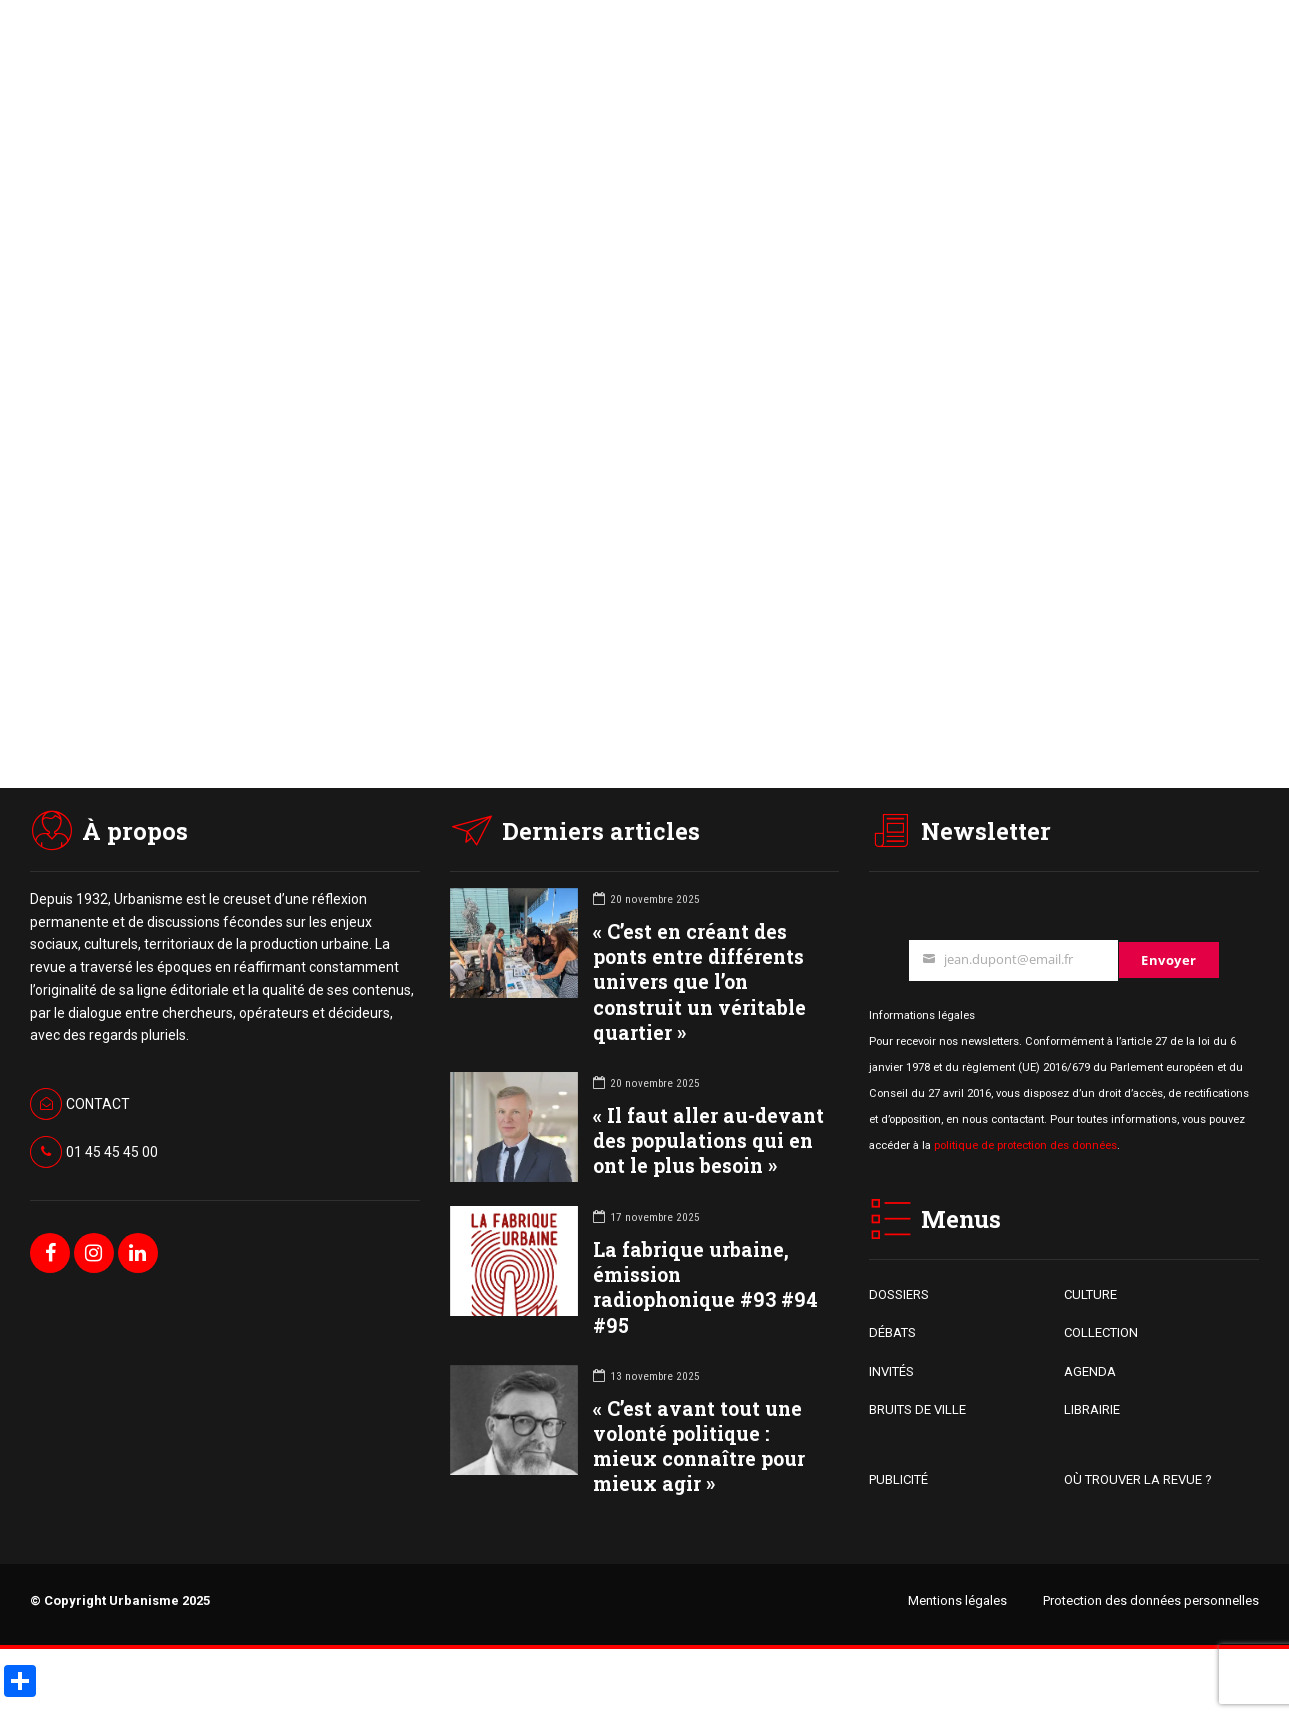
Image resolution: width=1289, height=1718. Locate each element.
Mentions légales (957, 1600)
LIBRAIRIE (1092, 1409)
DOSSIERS (899, 1294)
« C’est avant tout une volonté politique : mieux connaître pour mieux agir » (699, 1446)
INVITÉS (891, 1371)
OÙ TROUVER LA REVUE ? (1138, 1479)
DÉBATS (892, 1332)
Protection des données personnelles (1151, 1600)
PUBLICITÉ (898, 1479)
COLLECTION (1101, 1332)
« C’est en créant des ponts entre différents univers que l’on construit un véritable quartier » (699, 982)
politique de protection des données (1025, 1145)
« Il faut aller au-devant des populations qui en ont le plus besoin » (708, 1140)
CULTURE (1090, 1294)
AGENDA (1090, 1371)
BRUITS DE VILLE (917, 1409)
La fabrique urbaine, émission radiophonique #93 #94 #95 (705, 1287)
